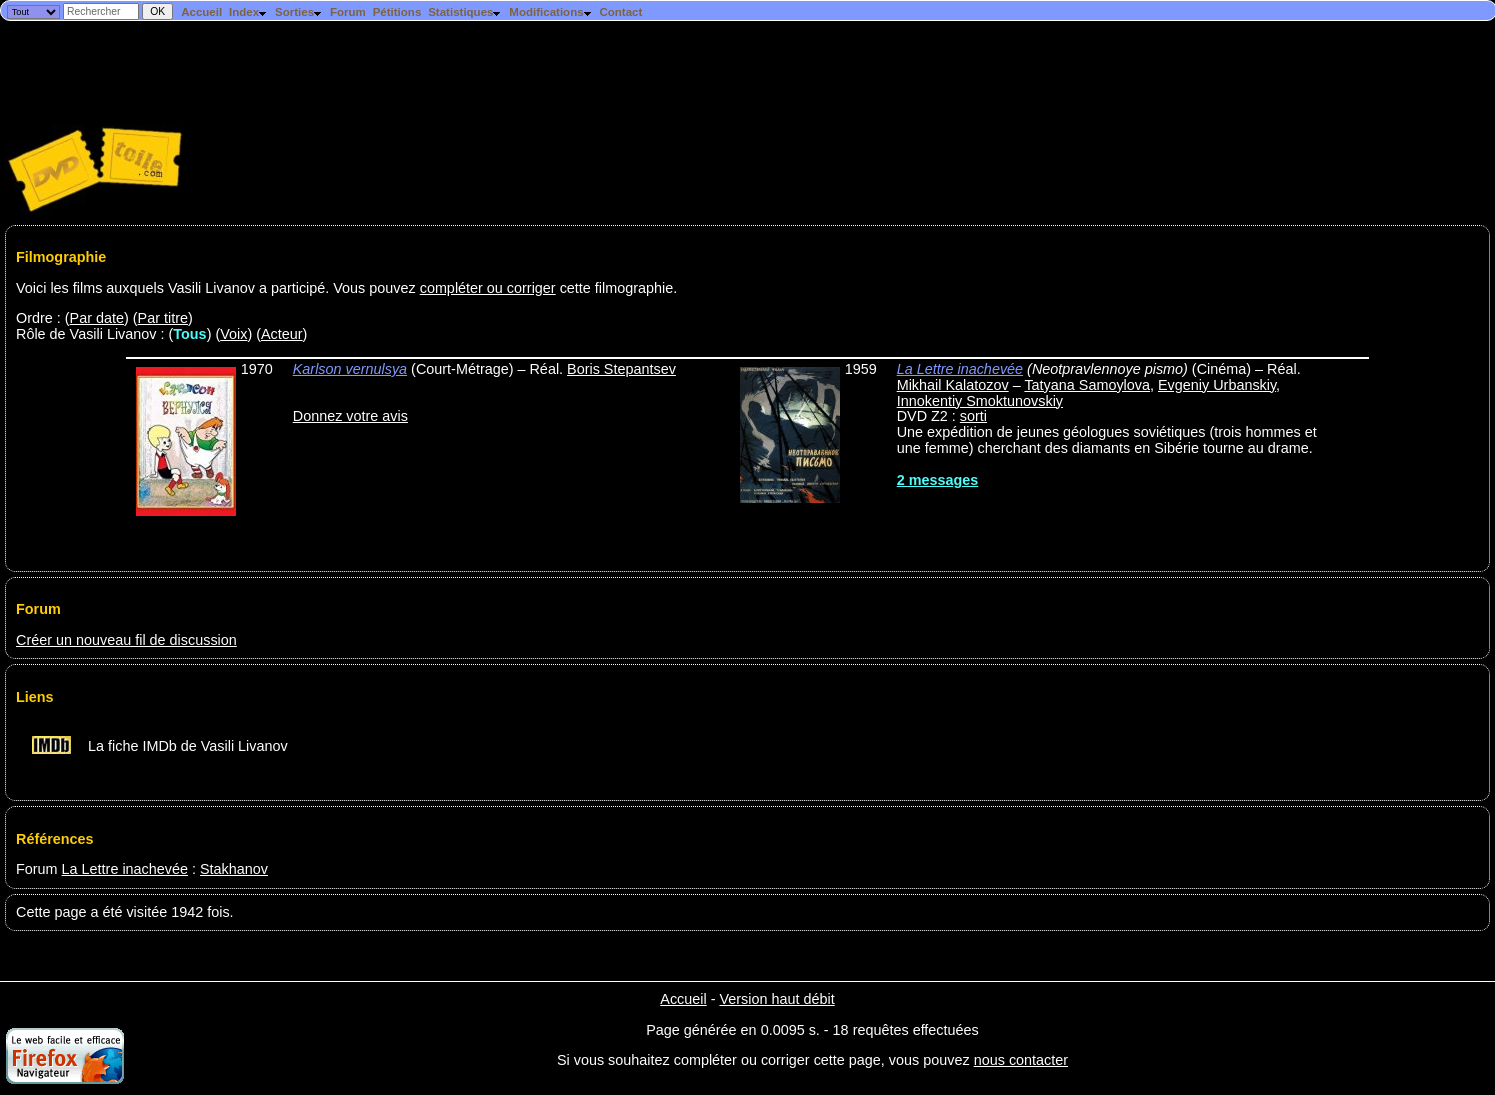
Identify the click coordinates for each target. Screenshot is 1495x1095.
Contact (620, 12)
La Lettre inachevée (960, 369)
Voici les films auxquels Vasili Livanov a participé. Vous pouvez (218, 288)
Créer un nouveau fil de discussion (126, 640)
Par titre (163, 318)
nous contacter (1021, 1060)
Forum (348, 12)
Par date (97, 318)
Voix (233, 334)
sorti (973, 416)
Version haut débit (776, 999)
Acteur (282, 334)
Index (248, 12)
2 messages (938, 480)
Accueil (201, 12)
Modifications (550, 12)
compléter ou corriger (488, 288)
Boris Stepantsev (621, 369)
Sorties (299, 12)
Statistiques (465, 12)
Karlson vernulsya (350, 369)
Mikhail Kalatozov (953, 385)
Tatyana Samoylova (1087, 385)
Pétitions (397, 12)
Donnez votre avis (350, 416)
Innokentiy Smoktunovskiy (980, 401)
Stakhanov (234, 869)
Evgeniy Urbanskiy (1217, 385)
